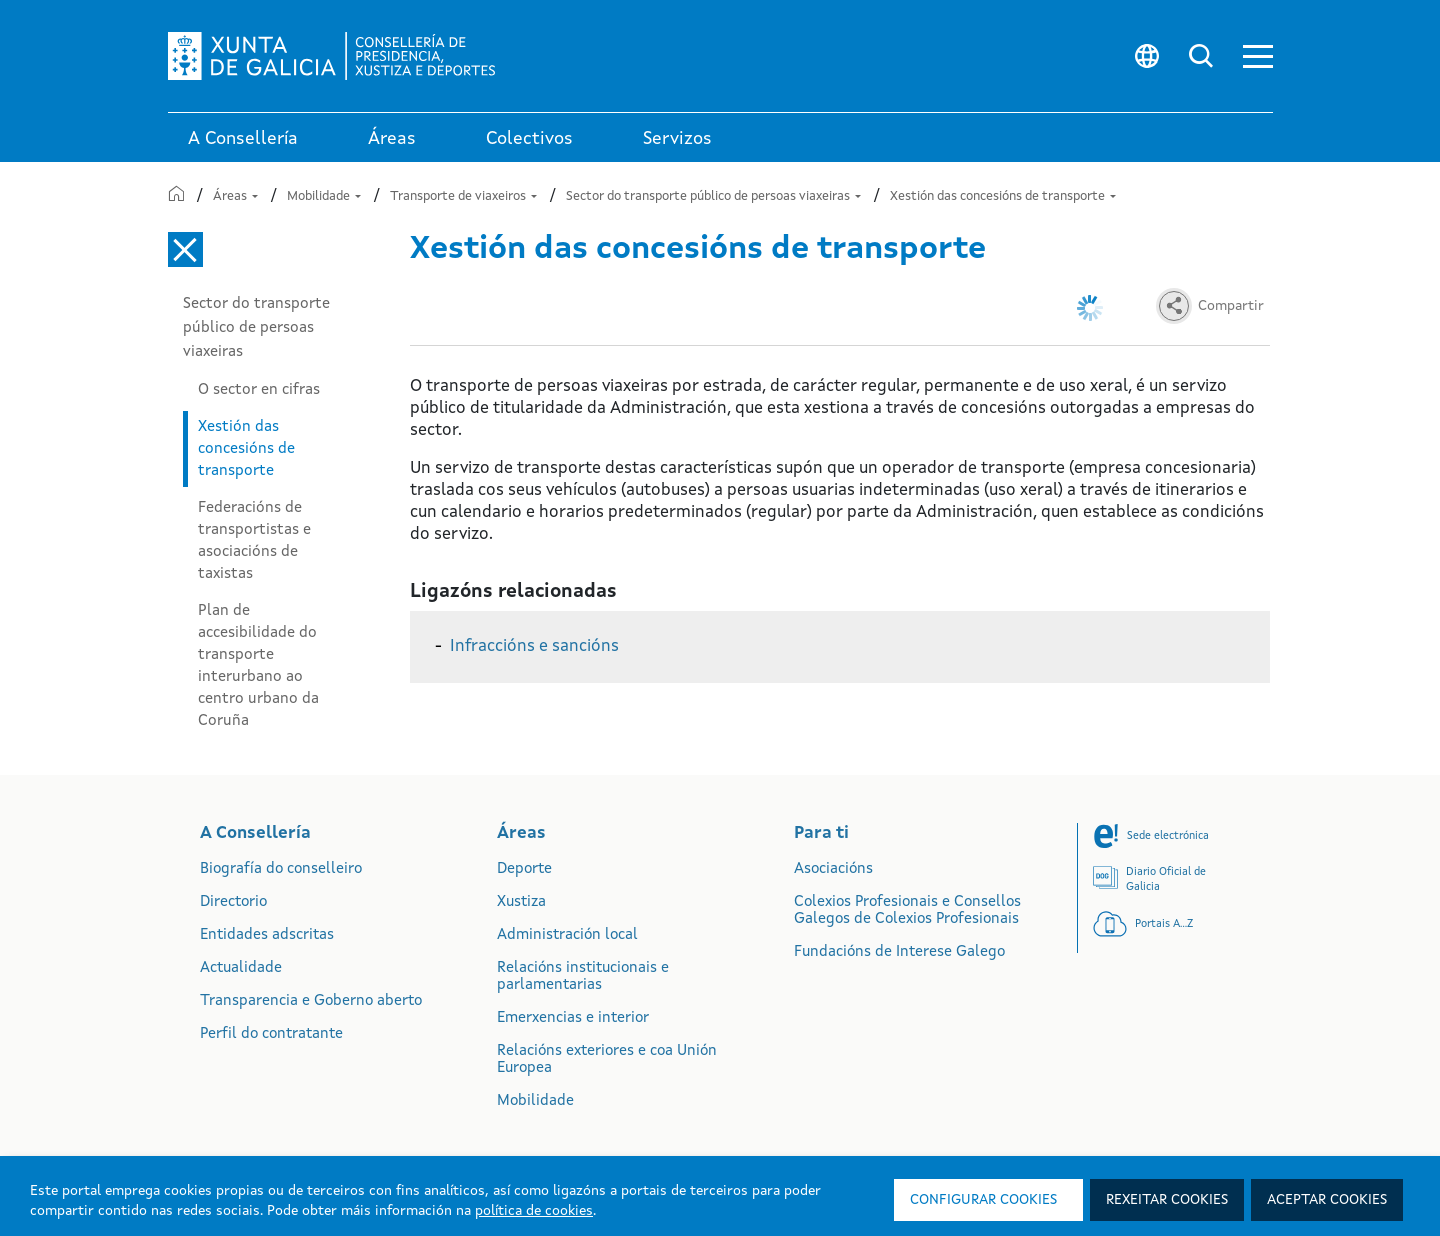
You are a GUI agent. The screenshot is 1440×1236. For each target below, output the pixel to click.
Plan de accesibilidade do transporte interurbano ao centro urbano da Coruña (258, 666)
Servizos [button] (677, 139)
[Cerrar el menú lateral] (185, 249)
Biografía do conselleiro (281, 869)
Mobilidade (324, 196)
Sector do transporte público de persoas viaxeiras (713, 196)
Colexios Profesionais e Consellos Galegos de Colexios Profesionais (907, 911)
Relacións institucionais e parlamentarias (583, 977)
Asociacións (833, 869)
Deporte (524, 869)
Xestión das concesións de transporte (1003, 196)
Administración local (567, 935)
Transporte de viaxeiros (463, 196)
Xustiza (521, 902)
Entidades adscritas (267, 935)
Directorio (233, 902)
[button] (1258, 56)
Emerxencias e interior (573, 1018)
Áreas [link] (392, 139)
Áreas (235, 196)
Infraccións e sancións (534, 646)
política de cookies (534, 1211)
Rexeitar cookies (1167, 1200)
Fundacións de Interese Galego (899, 952)
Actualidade (241, 968)
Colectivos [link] (529, 139)
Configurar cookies (983, 1200)
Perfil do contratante (271, 1034)
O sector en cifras (259, 390)
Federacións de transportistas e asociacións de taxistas (254, 541)
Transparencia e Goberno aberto (311, 1001)
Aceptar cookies (1327, 1200)
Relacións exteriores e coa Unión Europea (607, 1060)
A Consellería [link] (243, 139)
